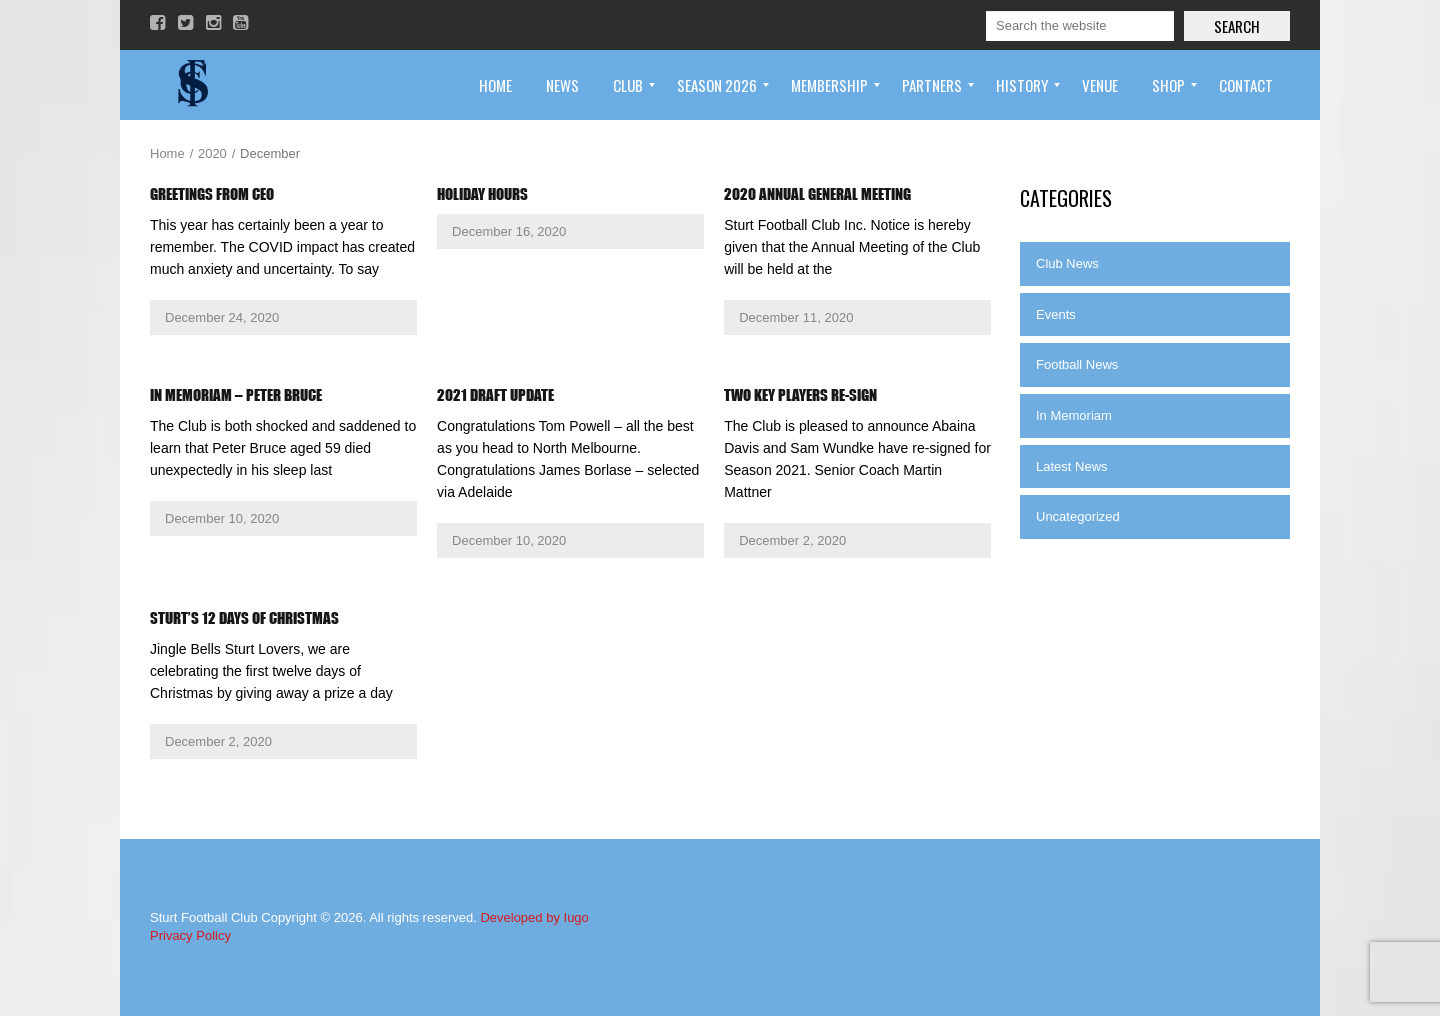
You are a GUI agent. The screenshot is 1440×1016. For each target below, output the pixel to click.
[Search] (1080, 26)
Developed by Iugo (534, 917)
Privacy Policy (190, 935)
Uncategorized (1078, 516)
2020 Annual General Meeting (817, 194)
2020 (212, 153)
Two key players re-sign (800, 395)
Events (1056, 314)
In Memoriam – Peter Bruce (236, 395)
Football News (1077, 364)
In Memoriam (1074, 415)
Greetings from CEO (212, 194)
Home (167, 153)
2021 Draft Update (495, 395)
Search (1237, 26)
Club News (1067, 263)
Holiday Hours (482, 194)
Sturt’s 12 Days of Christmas (244, 618)
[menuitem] (495, 85)
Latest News (1072, 466)
